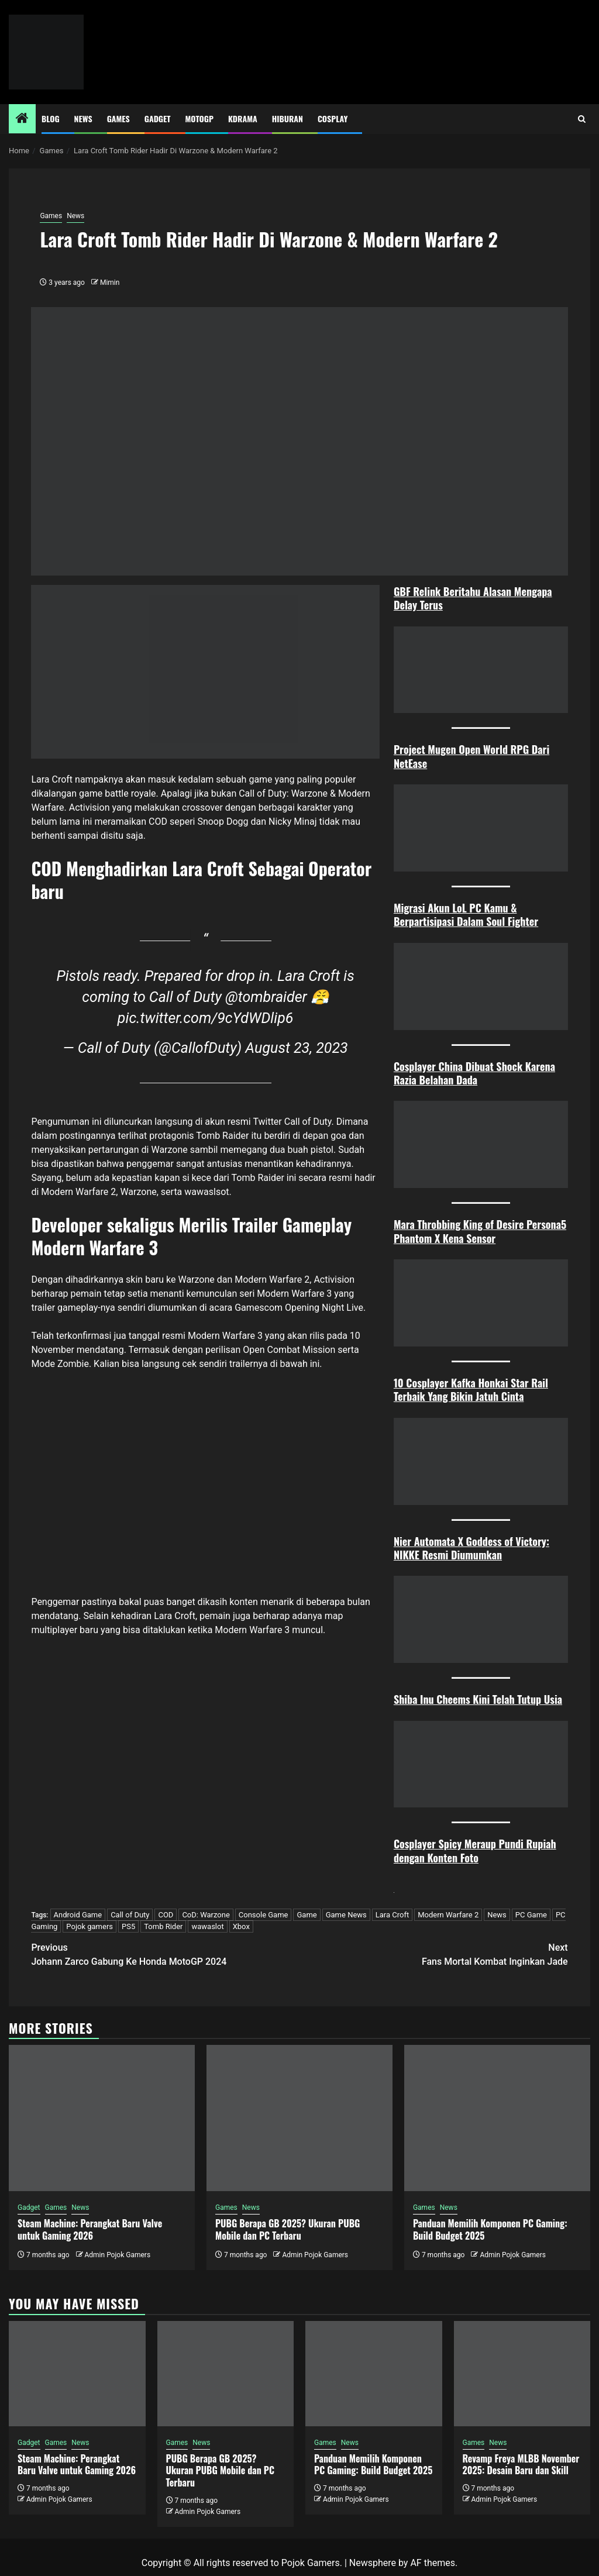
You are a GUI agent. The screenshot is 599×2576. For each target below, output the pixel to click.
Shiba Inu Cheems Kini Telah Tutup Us (474, 1699)
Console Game (263, 1914)
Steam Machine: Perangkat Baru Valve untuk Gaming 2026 (90, 2229)
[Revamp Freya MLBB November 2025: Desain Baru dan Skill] (522, 2373)
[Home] (22, 119)
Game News (346, 1914)
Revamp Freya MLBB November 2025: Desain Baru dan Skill (521, 2464)
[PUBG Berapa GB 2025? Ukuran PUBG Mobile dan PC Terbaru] (299, 2118)
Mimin (109, 282)
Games (118, 118)
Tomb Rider (163, 1926)
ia (558, 1699)
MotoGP (199, 118)
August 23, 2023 (296, 1047)
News (83, 118)
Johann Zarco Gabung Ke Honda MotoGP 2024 (165, 1954)
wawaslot (207, 1926)
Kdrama (242, 118)
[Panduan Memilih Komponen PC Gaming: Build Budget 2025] (497, 2118)
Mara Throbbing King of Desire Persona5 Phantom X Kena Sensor (480, 1231)
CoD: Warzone (205, 1914)
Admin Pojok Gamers (117, 2255)
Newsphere (372, 2562)
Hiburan (287, 118)
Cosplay (332, 118)
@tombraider (266, 997)
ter (532, 921)
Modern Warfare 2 (448, 1914)
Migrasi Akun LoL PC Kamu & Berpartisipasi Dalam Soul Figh (460, 914)
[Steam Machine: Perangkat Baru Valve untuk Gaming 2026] (102, 2118)
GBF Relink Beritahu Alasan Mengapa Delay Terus (473, 598)
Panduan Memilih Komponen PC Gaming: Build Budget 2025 (490, 2229)
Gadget (157, 118)
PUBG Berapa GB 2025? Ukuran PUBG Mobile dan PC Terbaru (287, 2229)
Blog (51, 118)
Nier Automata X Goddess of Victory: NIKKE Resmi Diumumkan (471, 1548)
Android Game (78, 1914)
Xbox (241, 1926)
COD (165, 1914)
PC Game (531, 1914)
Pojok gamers (89, 1926)
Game (306, 1914)
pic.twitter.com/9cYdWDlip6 (206, 1018)
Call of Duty (130, 1914)
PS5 (128, 1926)
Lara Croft (392, 1914)
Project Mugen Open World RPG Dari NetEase (471, 756)
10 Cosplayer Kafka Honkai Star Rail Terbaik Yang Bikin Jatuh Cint (471, 1389)
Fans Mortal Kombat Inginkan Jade (434, 1954)
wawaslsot (206, 1191)
